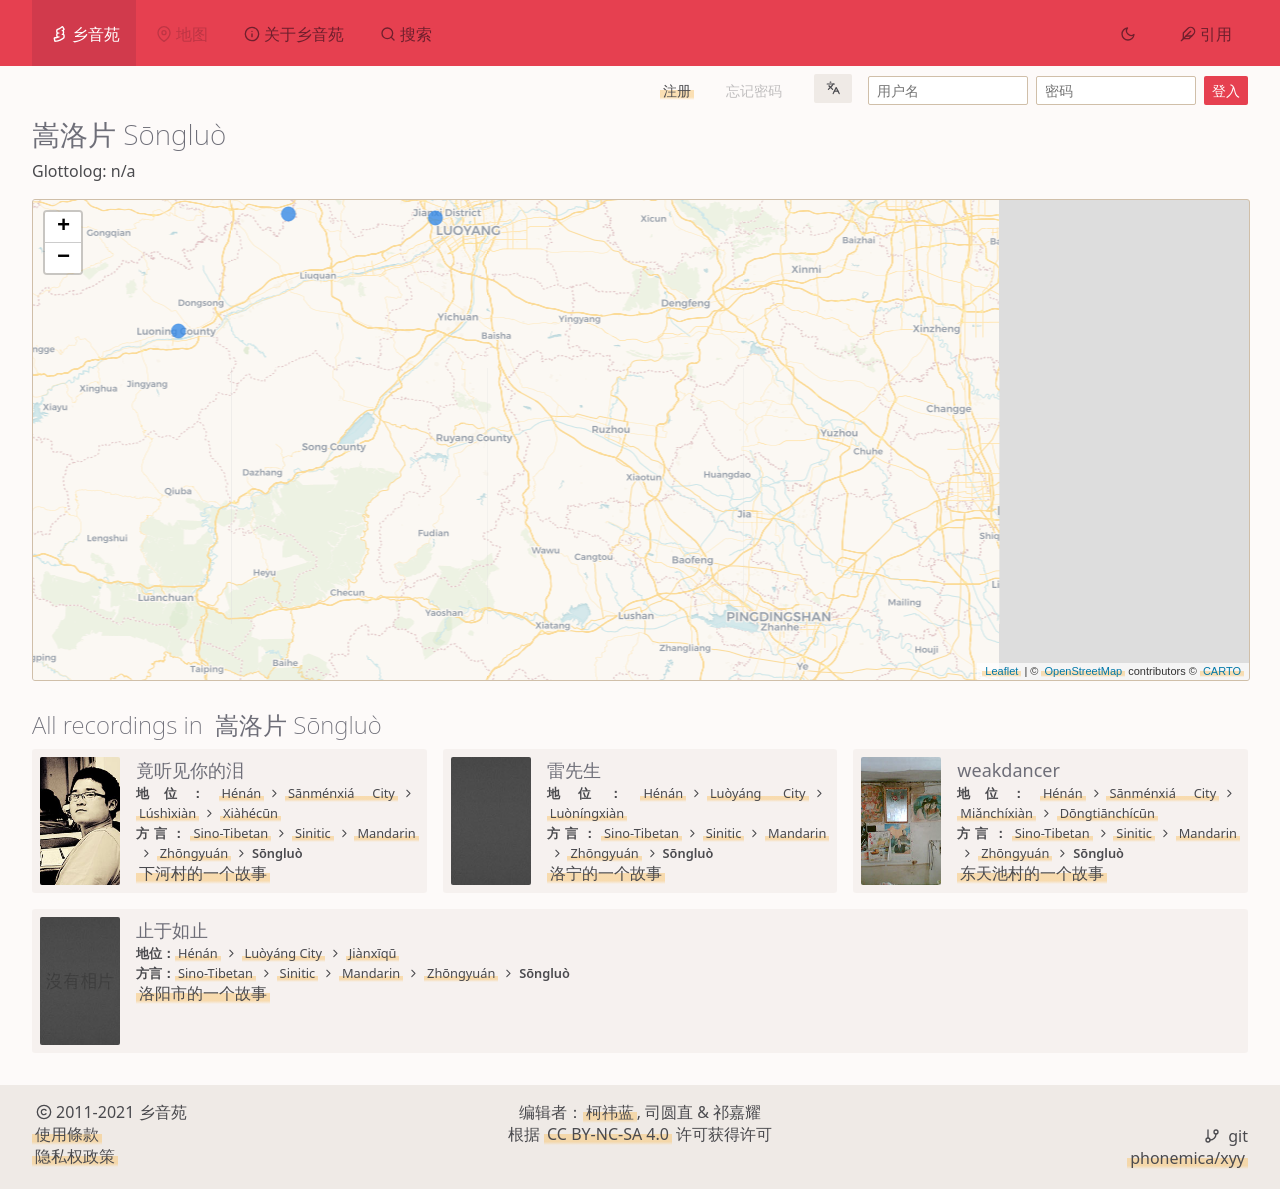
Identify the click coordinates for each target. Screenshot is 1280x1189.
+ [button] (63, 227)
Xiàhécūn (475, 793)
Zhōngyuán (461, 813)
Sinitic (298, 813)
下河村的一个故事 (203, 833)
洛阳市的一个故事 (819, 993)
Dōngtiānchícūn (510, 953)
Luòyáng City (899, 793)
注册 (677, 90)
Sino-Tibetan (215, 813)
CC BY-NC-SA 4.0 (608, 1134)
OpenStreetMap (1083, 671)
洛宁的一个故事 (811, 833)
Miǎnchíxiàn (400, 953)
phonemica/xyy (1187, 1158)
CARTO (1222, 671)
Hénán (198, 793)
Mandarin (371, 813)
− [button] (63, 258)
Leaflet (1001, 671)
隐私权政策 (75, 1157)
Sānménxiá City (291, 793)
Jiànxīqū (989, 953)
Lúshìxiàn (392, 793)
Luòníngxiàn (1002, 793)
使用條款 (67, 1134)
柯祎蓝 (610, 1112)
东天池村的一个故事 (211, 993)
